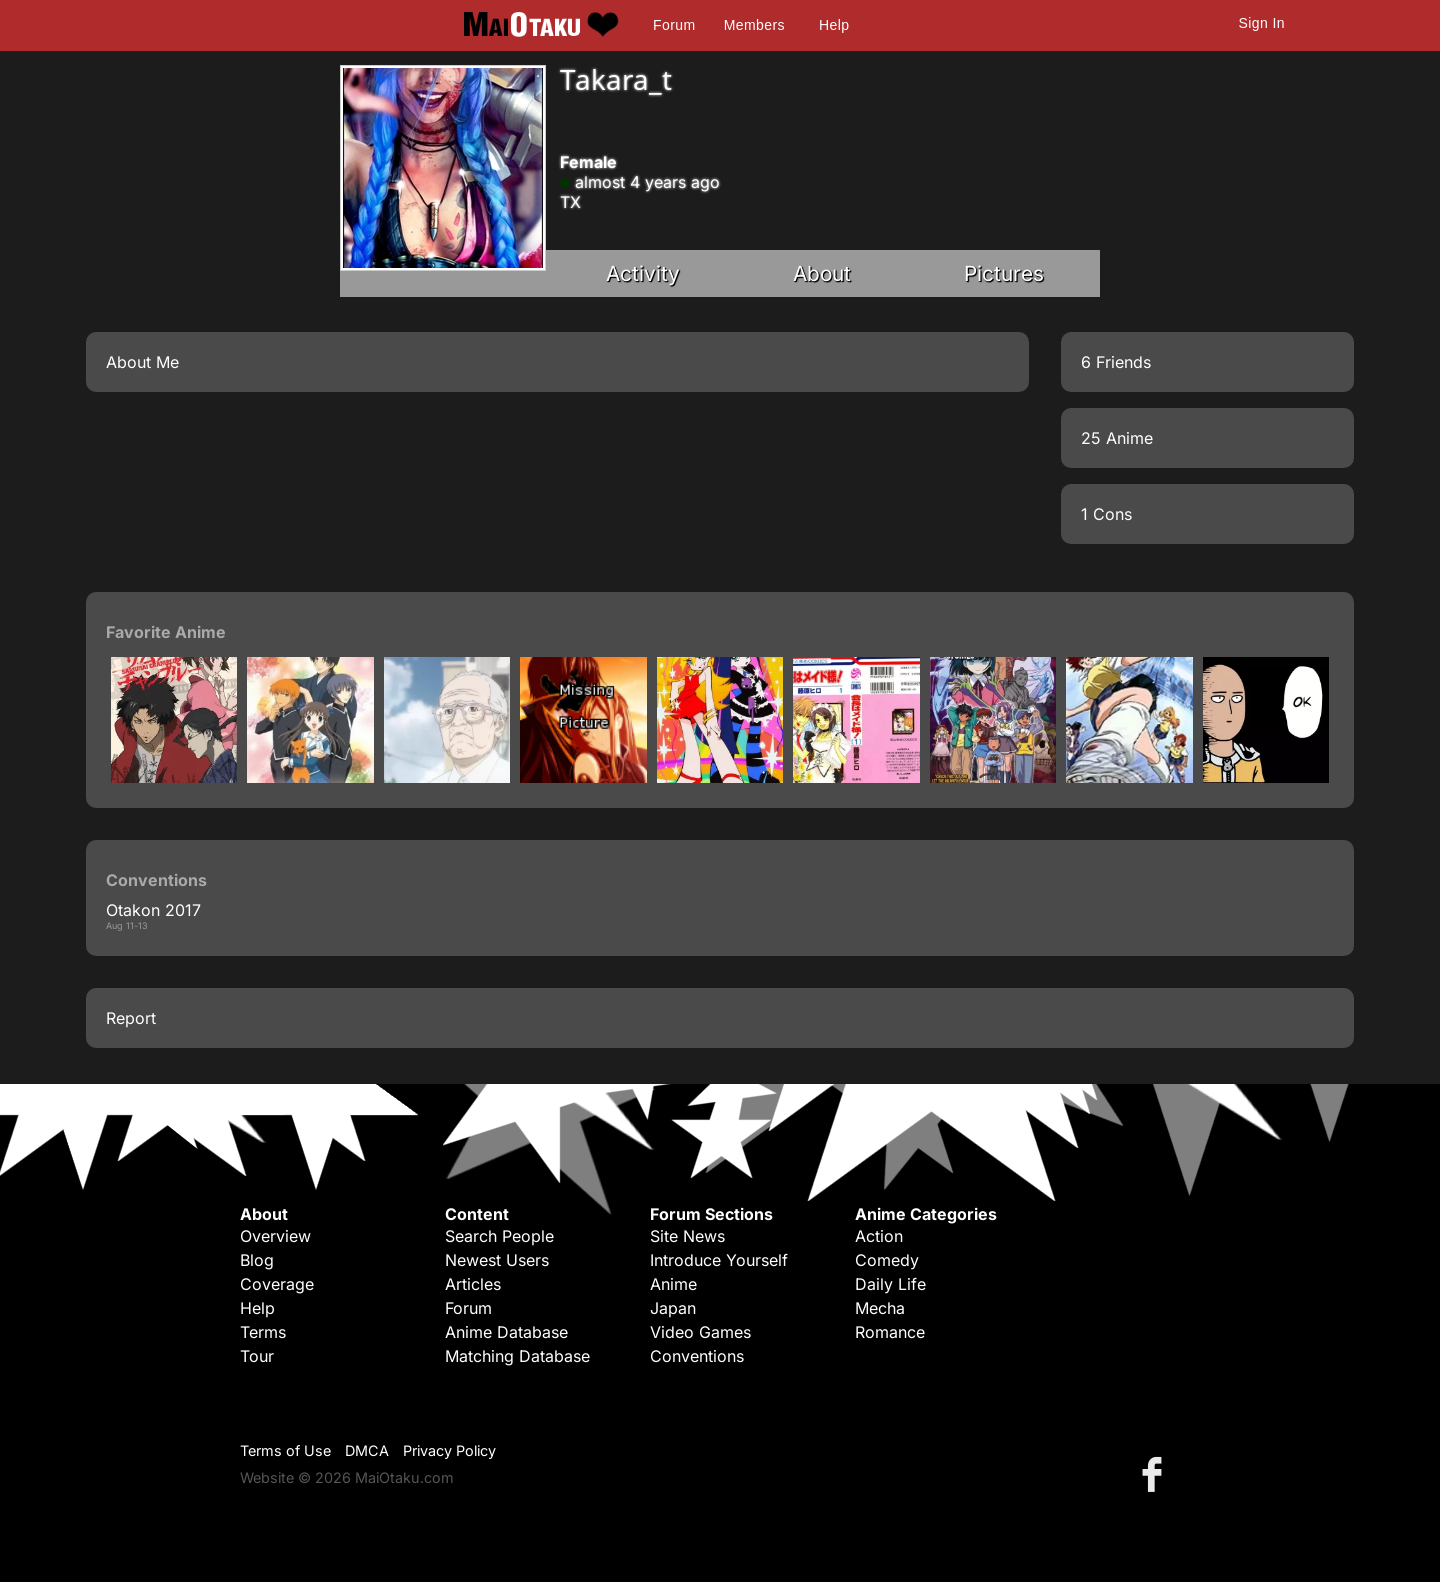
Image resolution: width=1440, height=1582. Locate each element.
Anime (673, 1284)
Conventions (697, 1356)
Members (754, 25)
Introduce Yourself (719, 1260)
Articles (473, 1284)
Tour (257, 1356)
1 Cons (1106, 514)
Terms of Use (285, 1450)
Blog (257, 1260)
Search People (499, 1236)
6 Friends (1116, 362)
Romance (890, 1332)
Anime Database (506, 1332)
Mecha (880, 1308)
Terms (263, 1332)
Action (879, 1236)
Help (834, 25)
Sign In (1262, 23)
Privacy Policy (449, 1450)
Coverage (277, 1284)
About (822, 273)
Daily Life (890, 1284)
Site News (687, 1236)
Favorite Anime (166, 632)
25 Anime (1117, 438)
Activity (643, 273)
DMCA (367, 1450)
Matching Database (517, 1356)
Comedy (887, 1260)
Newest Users (497, 1260)
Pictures (1004, 273)
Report (131, 1018)
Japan (673, 1308)
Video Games (700, 1332)
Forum (674, 25)
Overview (275, 1236)
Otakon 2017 (153, 910)
